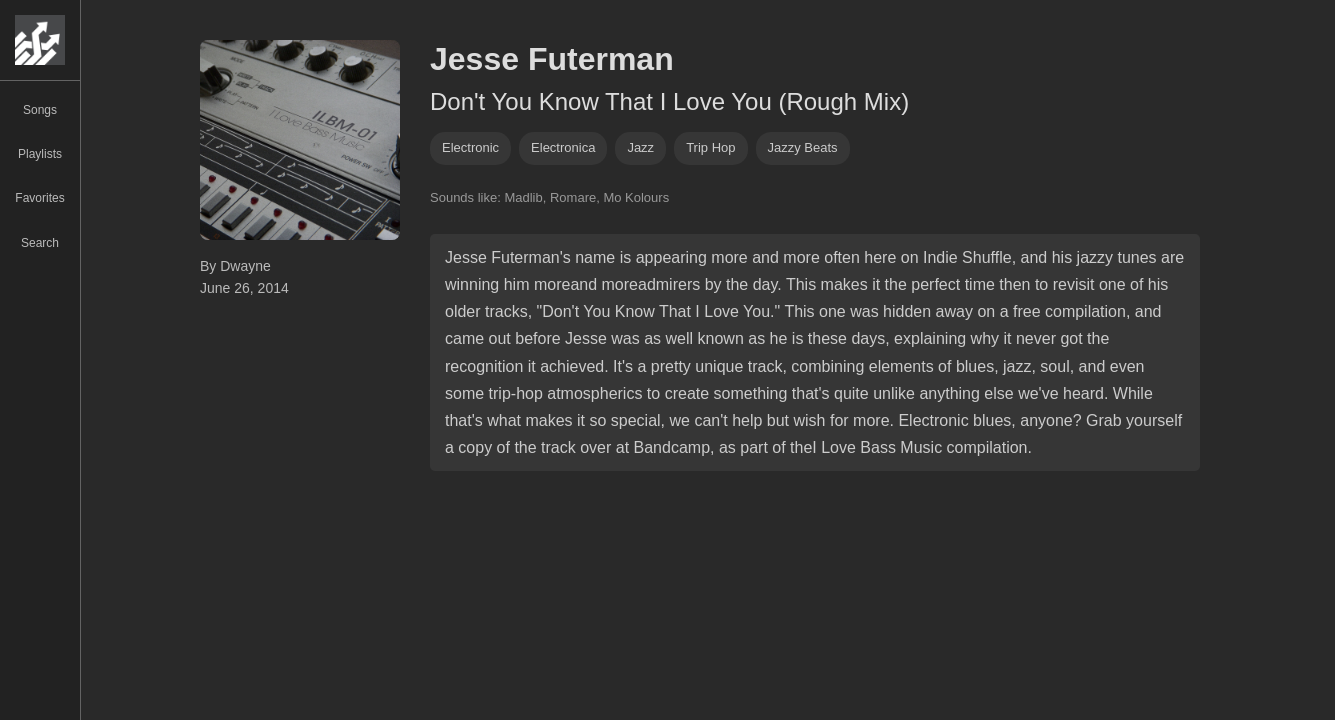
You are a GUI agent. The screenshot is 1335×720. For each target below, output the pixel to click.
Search (40, 243)
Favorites (39, 198)
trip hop (710, 147)
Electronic (470, 147)
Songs (40, 110)
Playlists (40, 154)
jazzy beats (803, 147)
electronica (563, 147)
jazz (640, 147)
